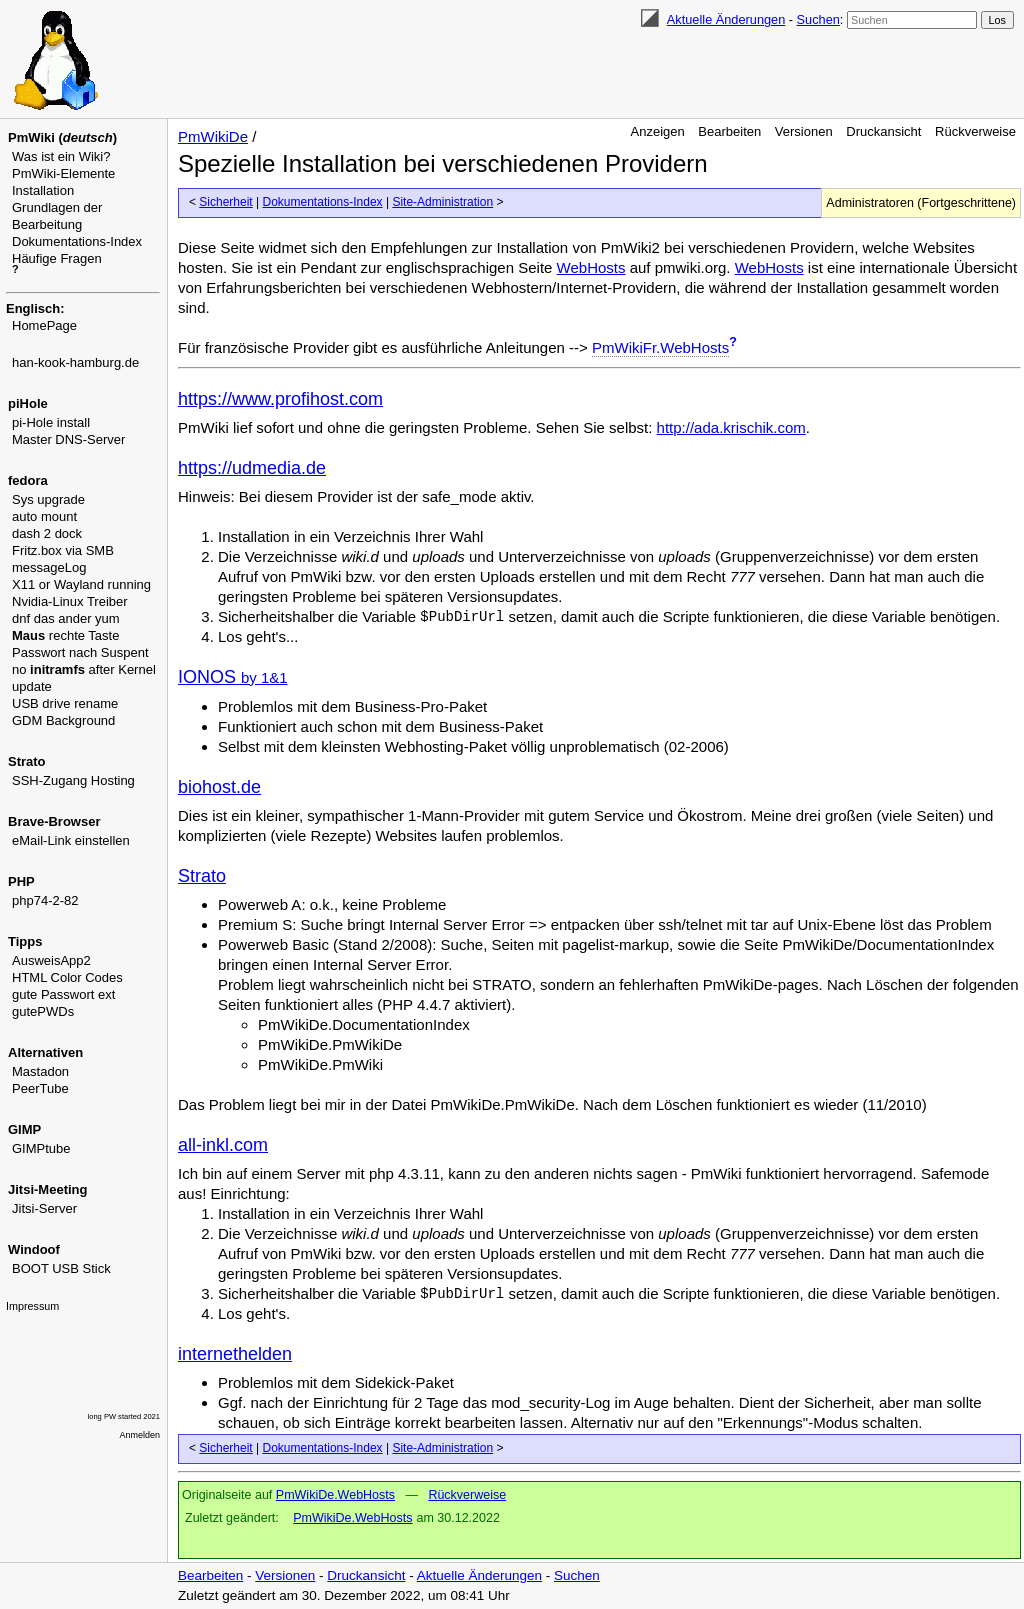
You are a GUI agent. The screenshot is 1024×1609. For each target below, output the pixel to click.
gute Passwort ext (63, 994)
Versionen (804, 131)
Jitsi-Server (44, 1208)
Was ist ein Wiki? (61, 156)
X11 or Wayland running (81, 584)
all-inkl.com (223, 1145)
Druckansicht (883, 131)
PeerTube (40, 1088)
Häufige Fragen (57, 258)
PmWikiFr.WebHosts (660, 347)
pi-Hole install (51, 422)
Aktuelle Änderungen (726, 19)
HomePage (44, 325)
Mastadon (40, 1071)
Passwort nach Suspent (80, 652)
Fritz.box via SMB (63, 550)
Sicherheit (225, 202)
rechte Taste (65, 635)
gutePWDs (43, 1011)
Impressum (32, 1306)
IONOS (233, 677)
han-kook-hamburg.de (75, 362)
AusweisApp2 (51, 960)
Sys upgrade (48, 499)
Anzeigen (658, 131)
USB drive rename (65, 703)
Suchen (818, 19)
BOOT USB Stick (61, 1268)
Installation (43, 190)
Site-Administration (442, 202)
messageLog (49, 567)
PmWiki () (62, 137)
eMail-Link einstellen (71, 840)
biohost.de (219, 787)
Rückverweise (975, 131)
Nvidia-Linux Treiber (70, 601)
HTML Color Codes (67, 977)
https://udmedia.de (252, 468)
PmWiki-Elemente (63, 173)
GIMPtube (41, 1148)
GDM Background (63, 720)
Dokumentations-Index (77, 241)
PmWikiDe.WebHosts (335, 1495)
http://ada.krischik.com (731, 427)
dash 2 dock (47, 533)
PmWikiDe (213, 136)
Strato (202, 876)
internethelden (235, 1354)
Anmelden (140, 1435)
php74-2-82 (45, 900)
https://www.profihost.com (280, 399)
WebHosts (591, 267)
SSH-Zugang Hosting (73, 780)
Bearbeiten (729, 131)
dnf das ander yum (66, 618)
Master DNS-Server (68, 439)
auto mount (44, 516)
